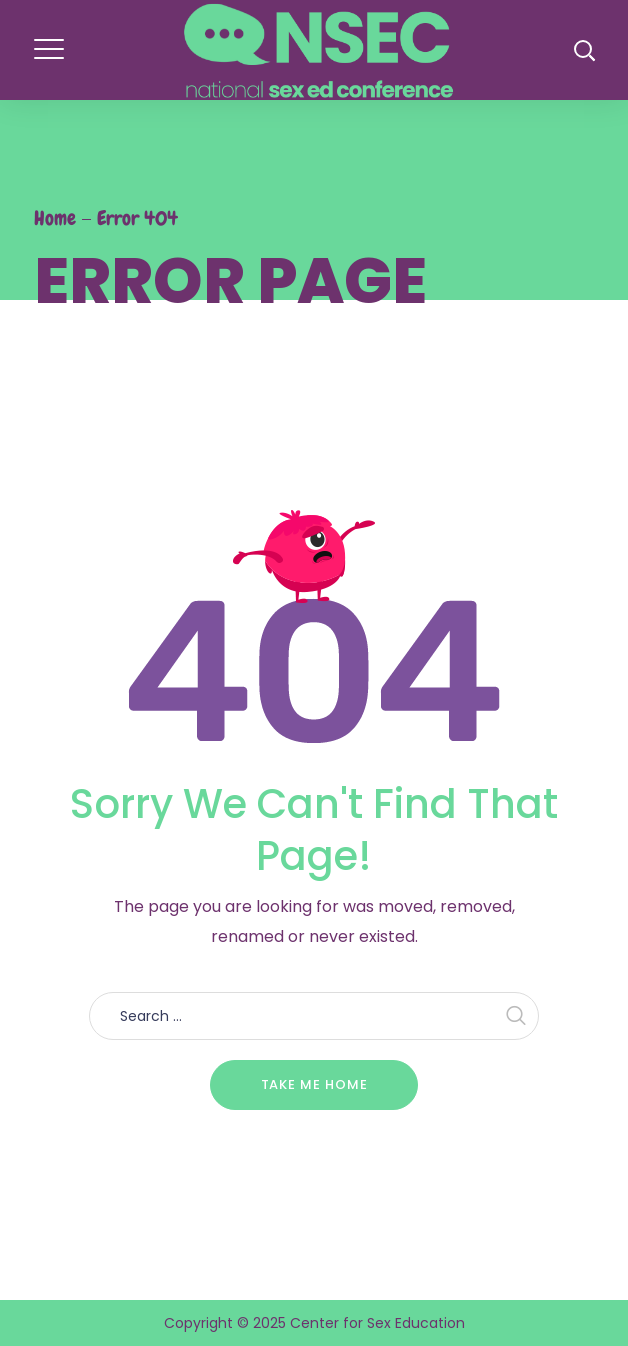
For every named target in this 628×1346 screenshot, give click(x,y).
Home (55, 218)
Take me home (314, 1084)
